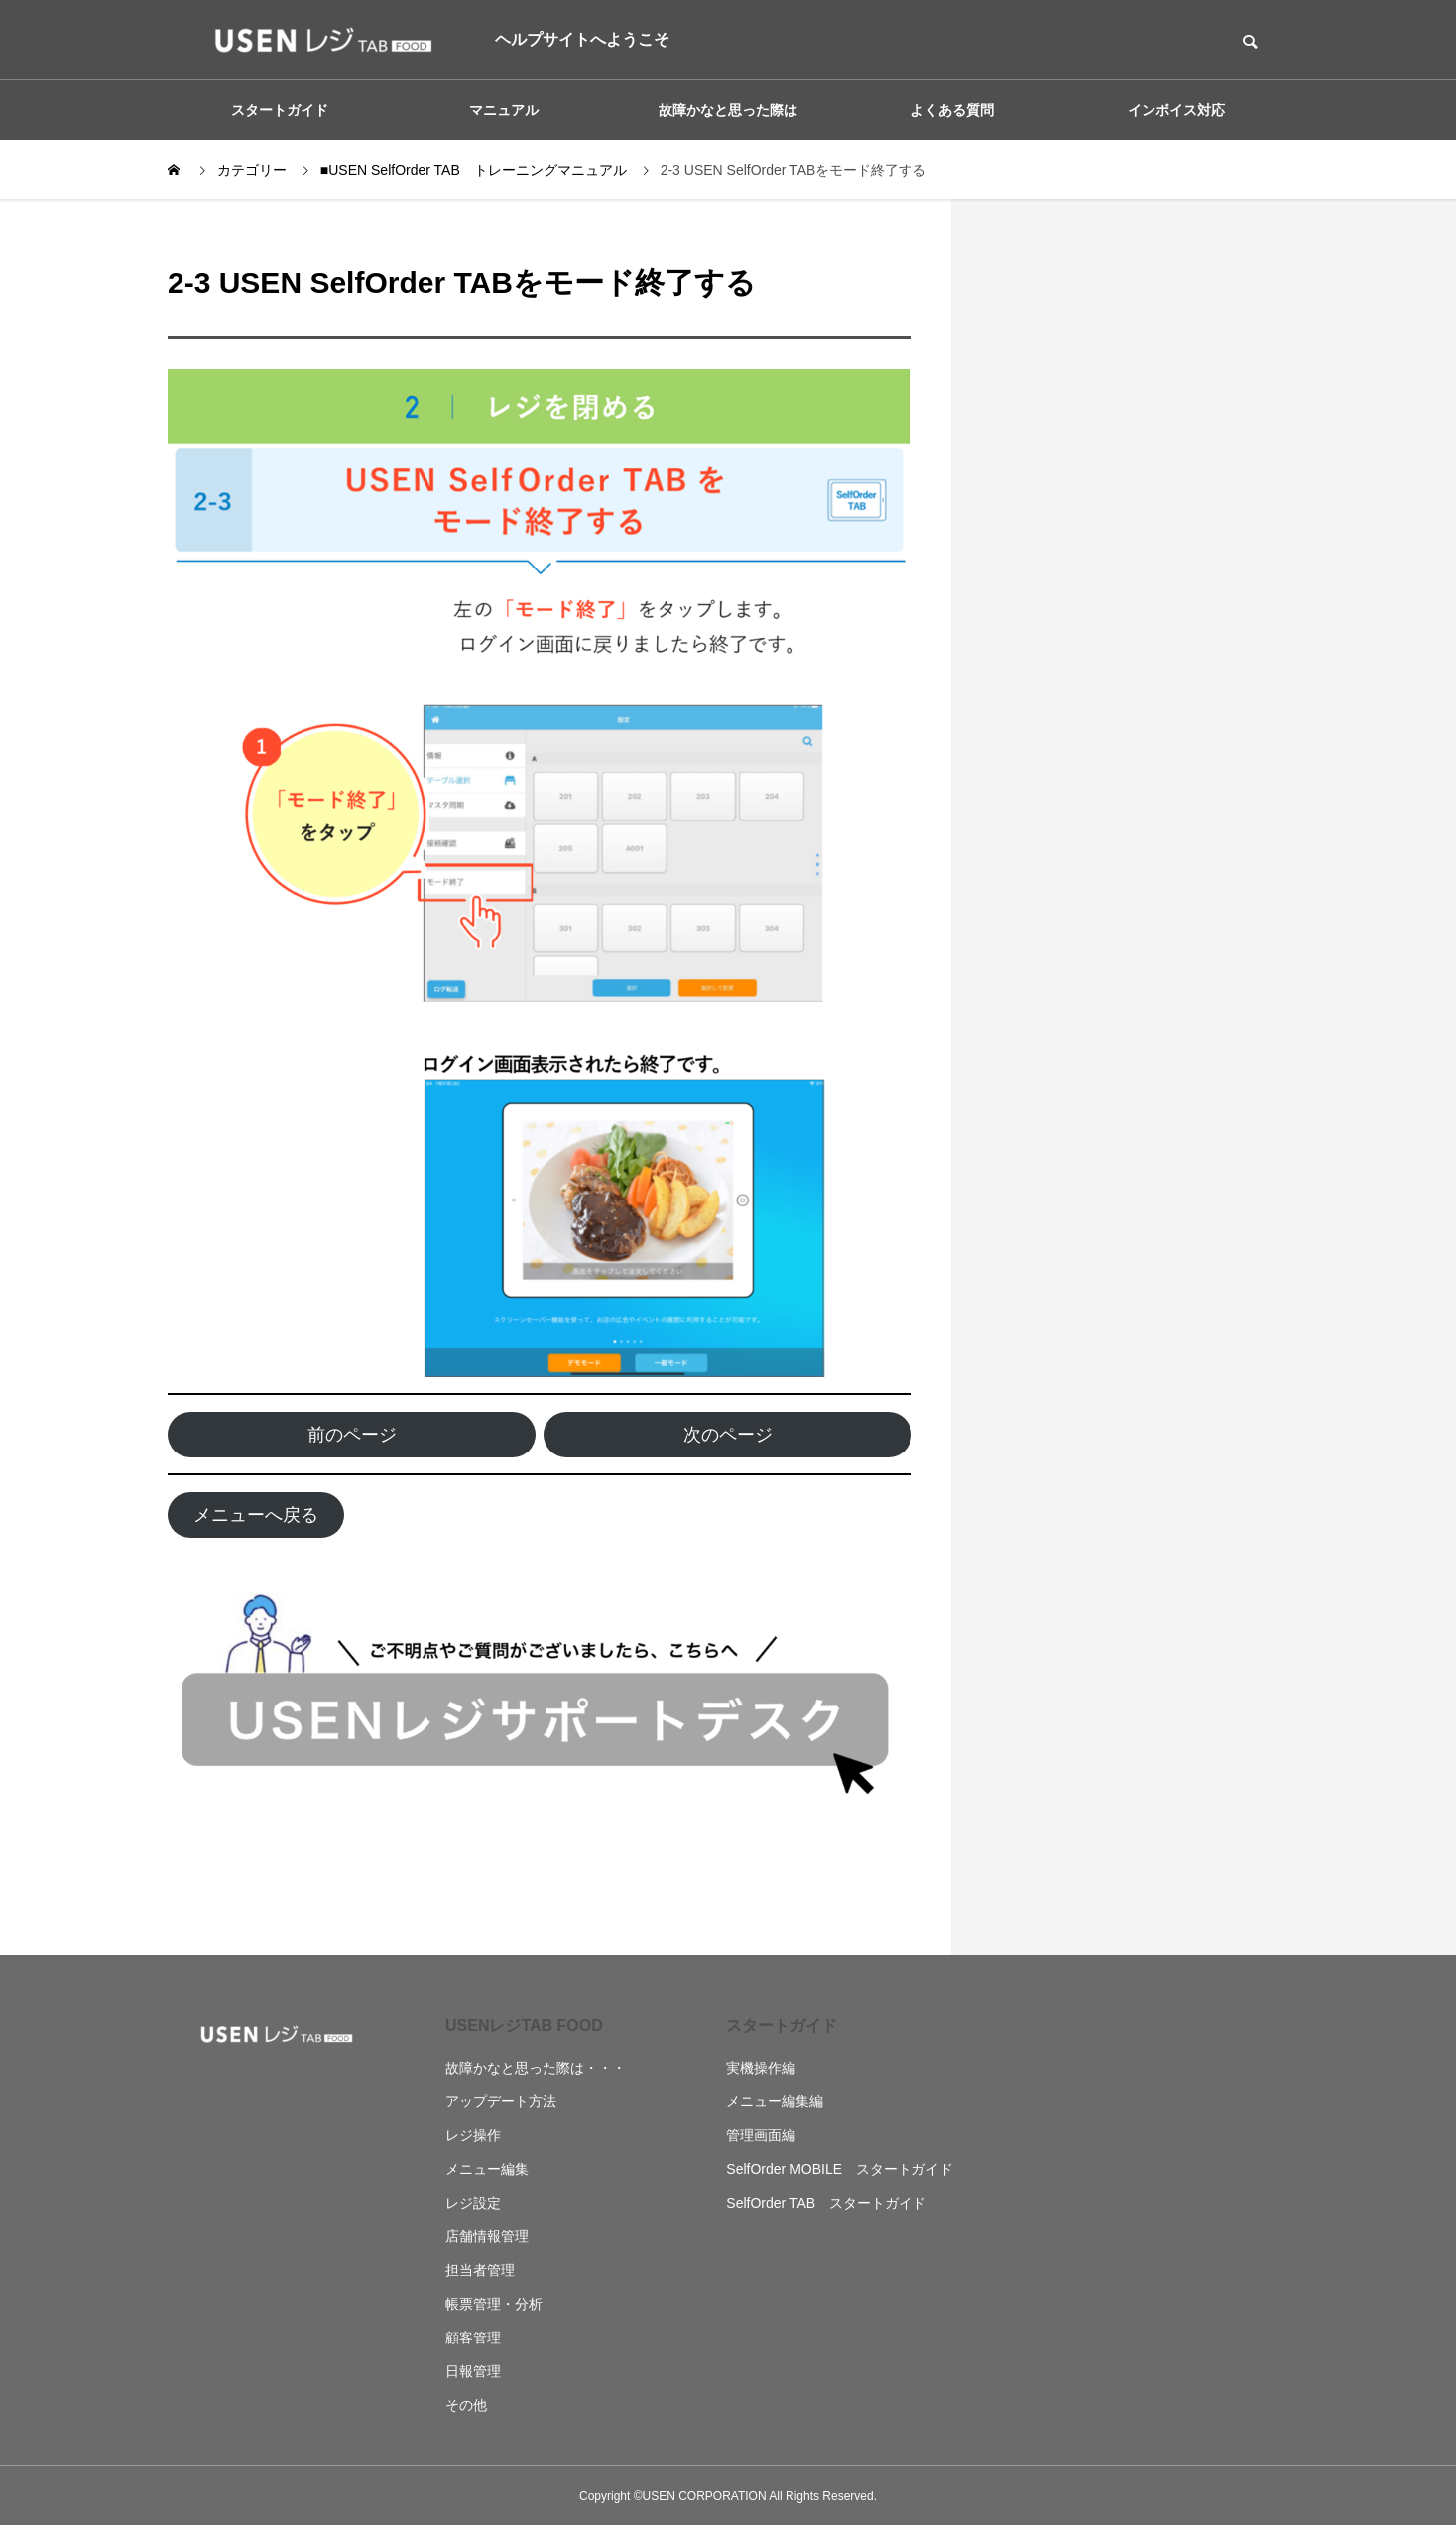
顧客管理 (473, 2337)
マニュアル (504, 110)
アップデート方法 (500, 2101)
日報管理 (473, 2371)
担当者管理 (480, 2270)
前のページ (352, 1435)
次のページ (728, 1435)
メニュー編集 (487, 2169)
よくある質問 (952, 110)
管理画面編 (760, 2135)
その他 (466, 2405)
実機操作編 (760, 2068)
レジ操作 (473, 2135)
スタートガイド (279, 110)
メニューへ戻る (255, 1515)
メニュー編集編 (774, 2101)
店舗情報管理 (487, 2236)
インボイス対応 (1176, 110)
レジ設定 (473, 2202)
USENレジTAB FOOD (524, 2025)
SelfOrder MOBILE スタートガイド (839, 2169)
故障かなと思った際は (728, 110)
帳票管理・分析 (494, 2304)
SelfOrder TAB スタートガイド (826, 2202)
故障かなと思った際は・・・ (535, 2068)
